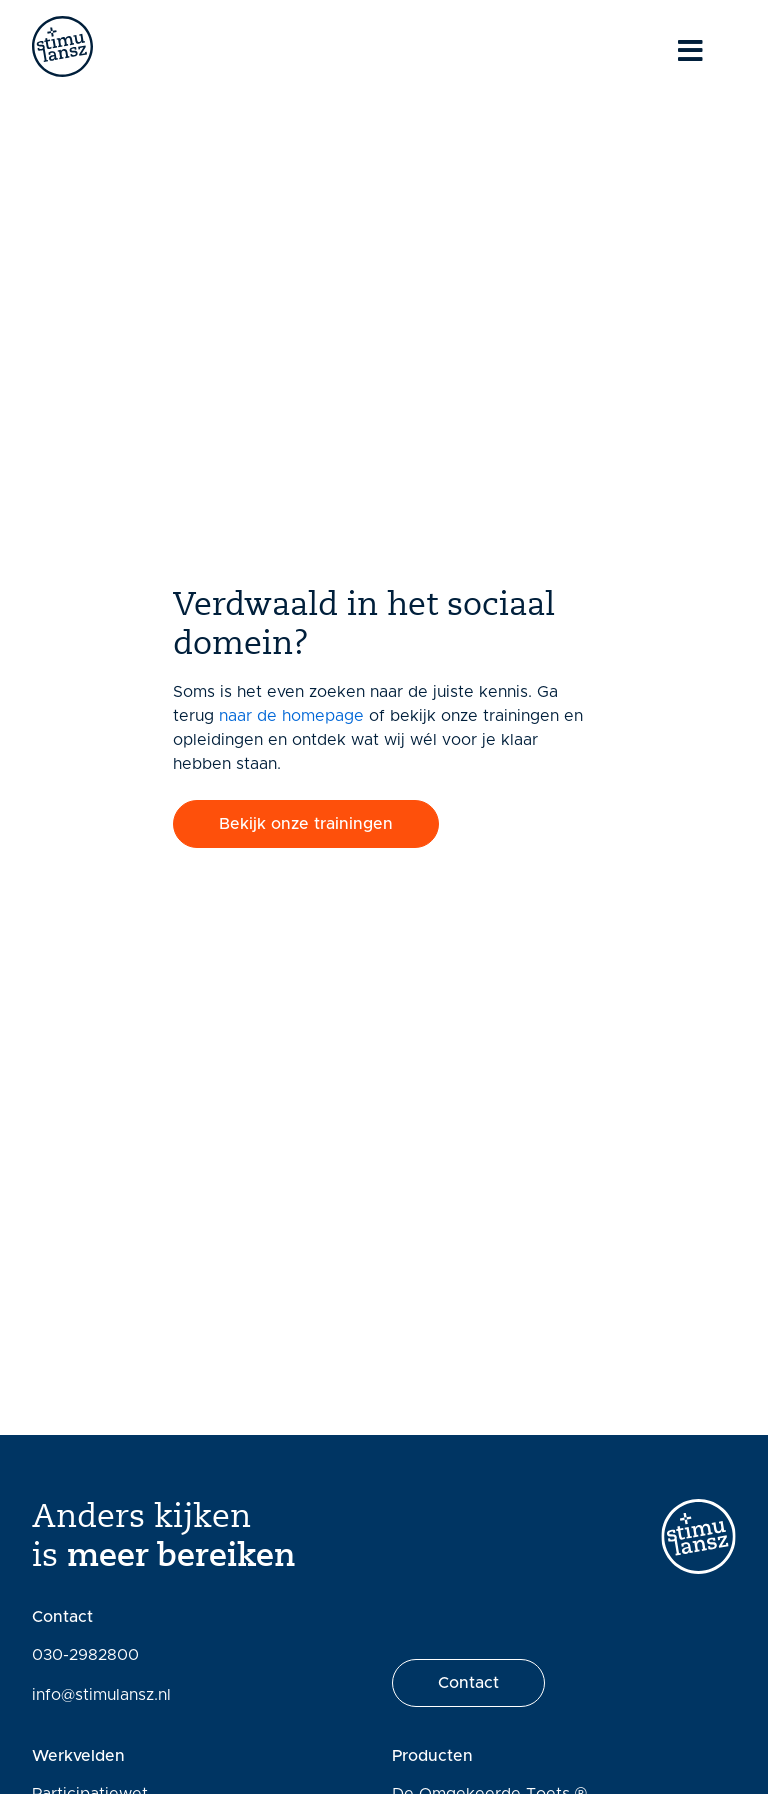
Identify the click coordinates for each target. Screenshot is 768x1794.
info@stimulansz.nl (101, 1695)
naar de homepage (291, 716)
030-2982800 (85, 1655)
